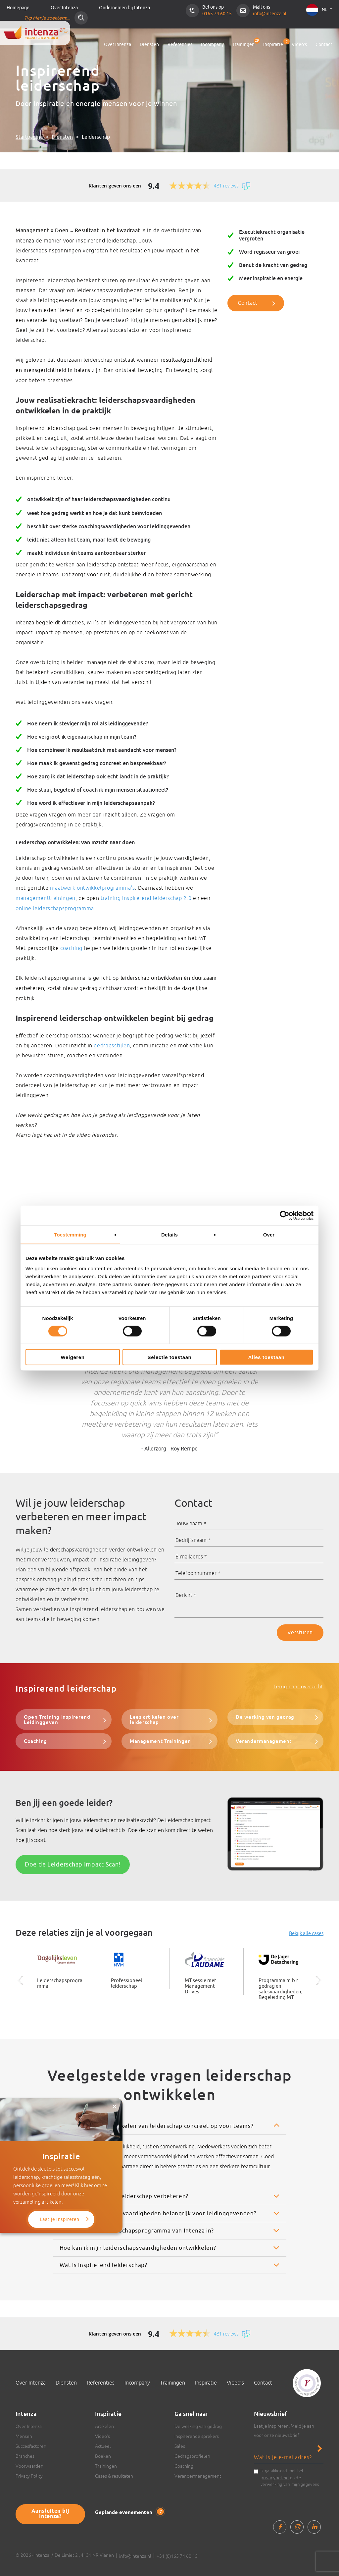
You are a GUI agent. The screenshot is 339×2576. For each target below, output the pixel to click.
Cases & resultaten (114, 2474)
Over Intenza (64, 8)
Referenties (180, 44)
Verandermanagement (262, 1740)
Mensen (24, 2434)
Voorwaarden (29, 2464)
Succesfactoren (31, 2444)
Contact (323, 44)
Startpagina (29, 137)
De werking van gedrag (263, 1716)
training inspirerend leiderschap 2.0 (146, 898)
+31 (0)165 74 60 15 (177, 2554)
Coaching (33, 1740)
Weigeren (72, 1357)
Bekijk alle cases (306, 1931)
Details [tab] (169, 1234)
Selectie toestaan (170, 1357)
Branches (25, 2454)
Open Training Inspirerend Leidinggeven (55, 1718)
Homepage (18, 8)
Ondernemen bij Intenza (124, 8)
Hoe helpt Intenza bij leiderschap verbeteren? (124, 2194)
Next (328, 1384)
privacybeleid (275, 2475)
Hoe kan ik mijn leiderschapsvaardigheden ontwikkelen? (138, 2245)
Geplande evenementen (126, 2510)
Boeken (103, 2454)
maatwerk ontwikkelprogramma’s (92, 888)
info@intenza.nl (269, 14)
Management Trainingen (158, 1740)
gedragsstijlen (112, 1045)
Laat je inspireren (61, 2170)
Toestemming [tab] (70, 1234)
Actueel (103, 2444)
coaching (71, 948)
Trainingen (243, 44)
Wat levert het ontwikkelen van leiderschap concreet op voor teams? (157, 2124)
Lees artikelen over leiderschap (168, 1716)
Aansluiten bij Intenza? (48, 2508)
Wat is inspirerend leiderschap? (103, 2263)
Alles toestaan (266, 1357)
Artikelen (104, 2424)
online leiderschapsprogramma (55, 908)
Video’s (299, 44)
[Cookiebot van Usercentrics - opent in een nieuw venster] (285, 1215)
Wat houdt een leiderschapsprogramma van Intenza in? (137, 2228)
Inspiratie (273, 43)
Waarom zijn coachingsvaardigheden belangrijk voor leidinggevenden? (158, 2211)
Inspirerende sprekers (196, 2434)
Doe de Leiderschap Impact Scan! (73, 1862)
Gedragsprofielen (192, 2454)
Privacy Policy (29, 2474)
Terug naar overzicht (298, 1686)
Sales (179, 2444)
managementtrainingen (45, 898)
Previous (10, 1384)
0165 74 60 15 (217, 14)
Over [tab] (269, 1234)
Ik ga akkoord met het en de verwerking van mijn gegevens (290, 2475)
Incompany (212, 44)
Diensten (149, 44)
